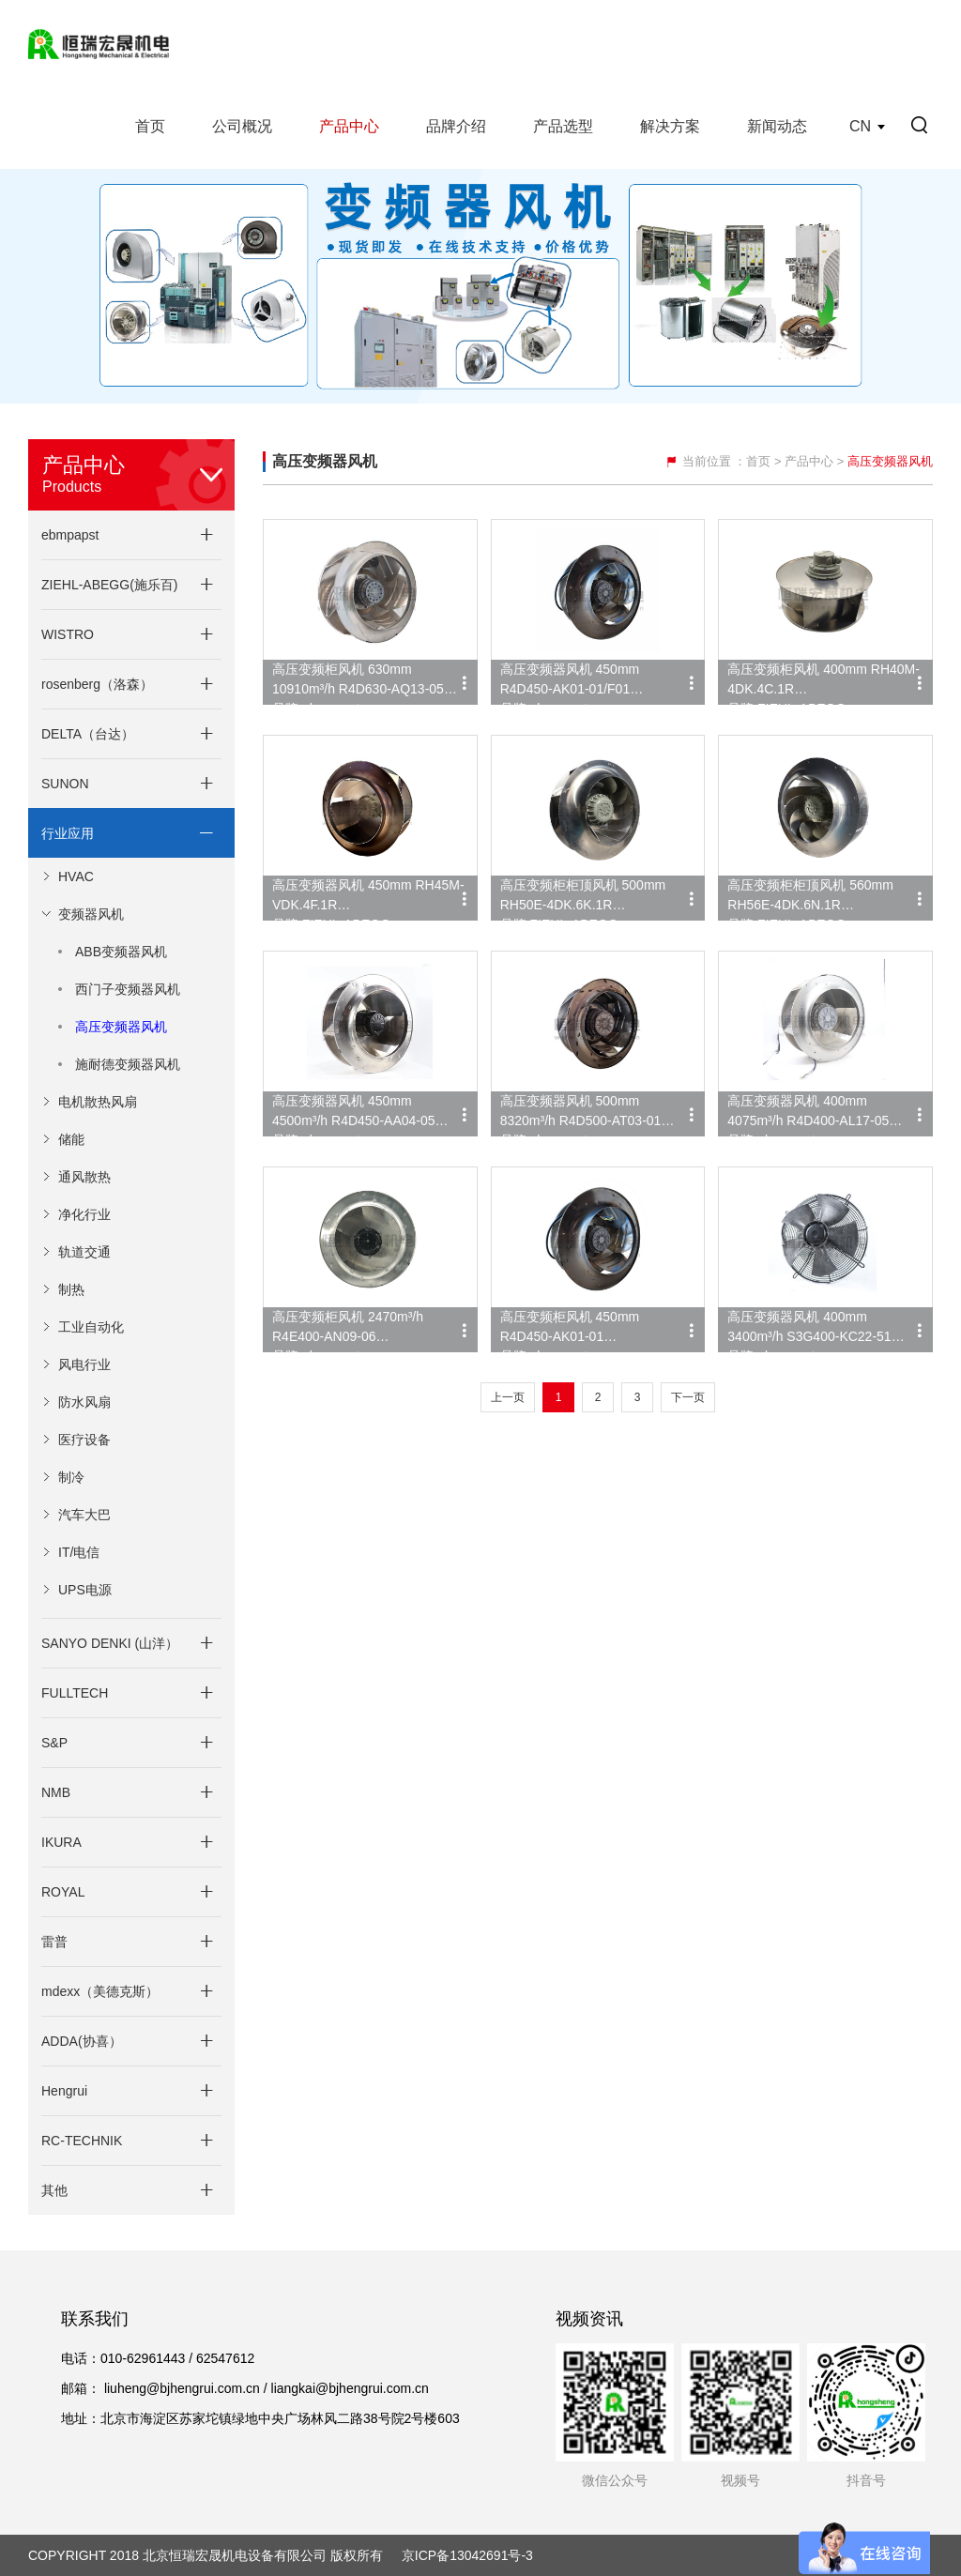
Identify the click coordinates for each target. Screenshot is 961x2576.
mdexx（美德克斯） (100, 1991)
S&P (54, 1742)
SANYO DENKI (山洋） (109, 1643)
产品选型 (563, 126)
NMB (55, 1792)
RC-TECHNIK (81, 2140)
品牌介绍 (456, 126)
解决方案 (670, 126)
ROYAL (62, 1891)
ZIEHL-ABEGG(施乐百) (109, 584)
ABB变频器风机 (121, 951)
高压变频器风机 (121, 1026)
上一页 (508, 1397)
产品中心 (349, 126)
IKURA (61, 1842)
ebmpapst (70, 534)
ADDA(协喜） (81, 2041)
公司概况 (242, 126)
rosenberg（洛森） (97, 684)
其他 (54, 2190)
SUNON (65, 783)
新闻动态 (777, 126)
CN (860, 126)
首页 (150, 126)
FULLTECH (74, 1692)
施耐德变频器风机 (127, 1064)
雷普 (54, 1941)
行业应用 (67, 833)
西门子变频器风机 (127, 989)
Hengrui (64, 2090)
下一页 (688, 1397)
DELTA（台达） (87, 733)
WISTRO (67, 634)
